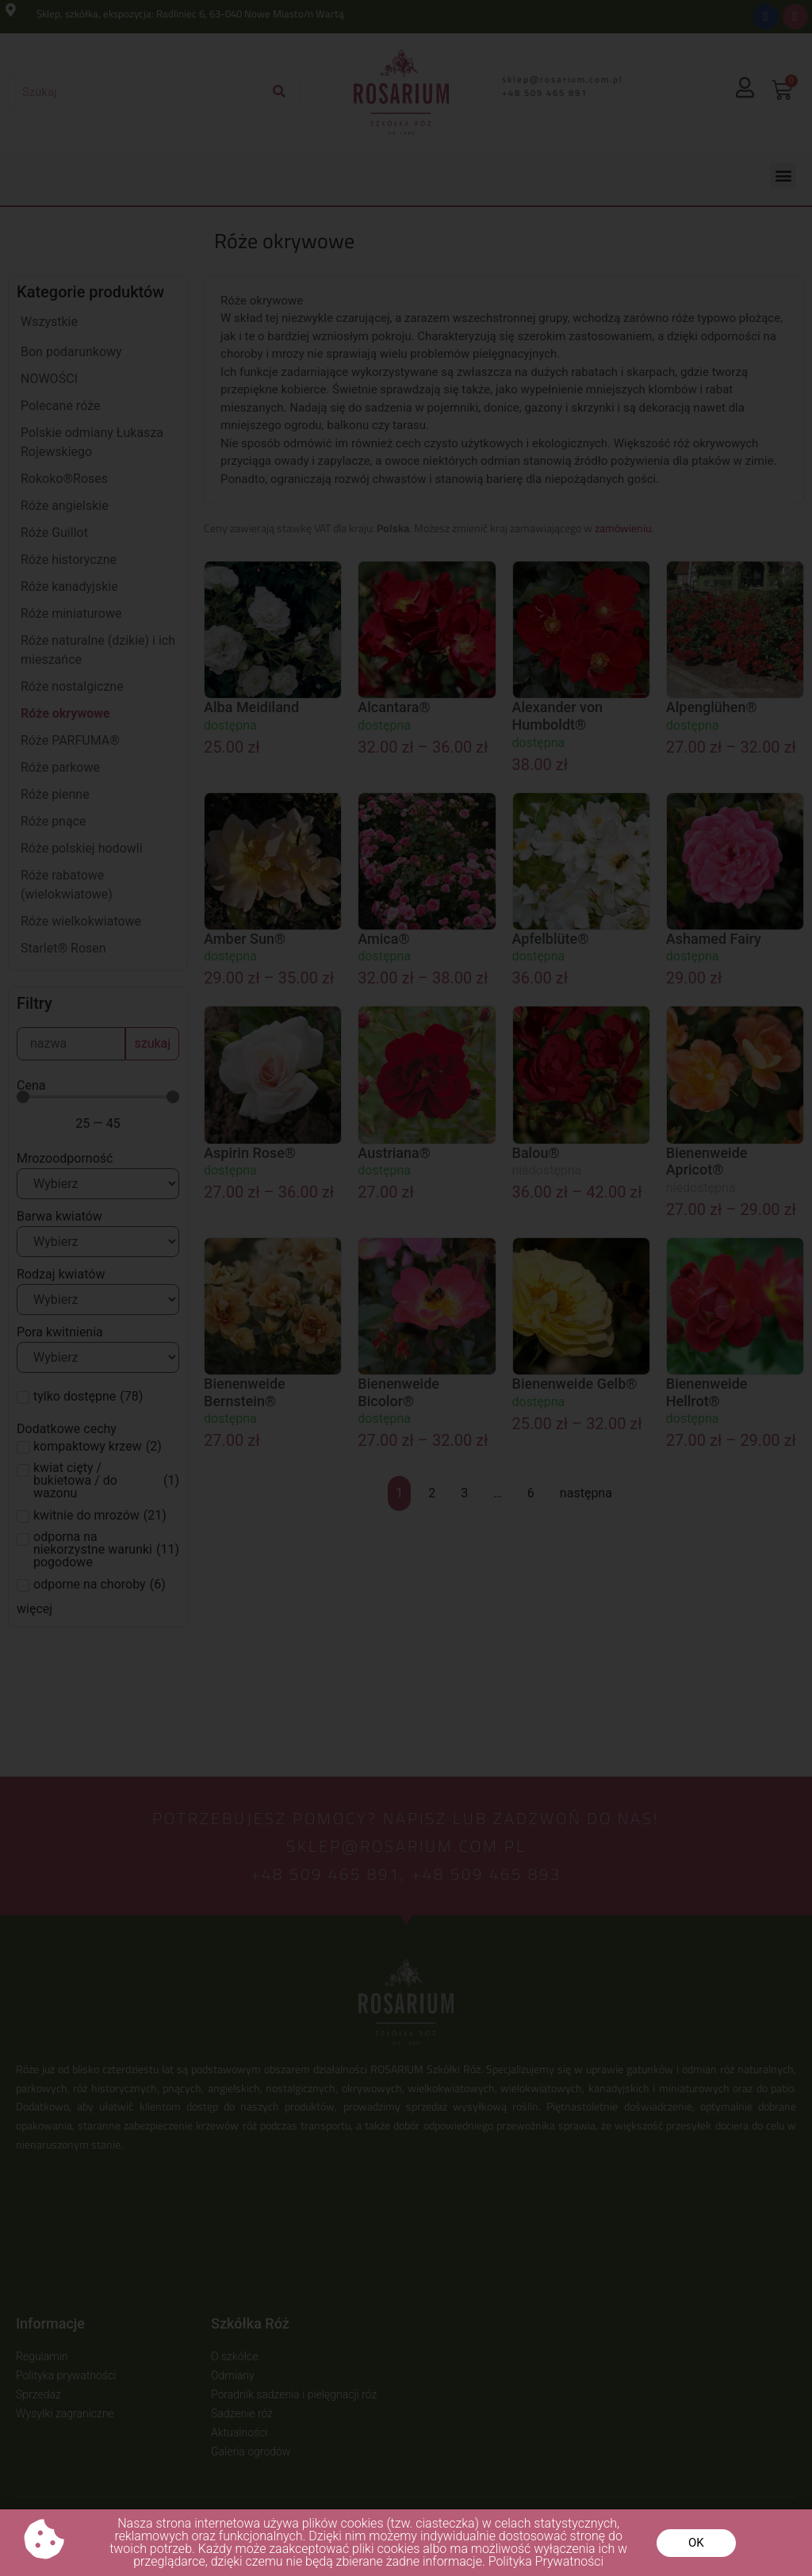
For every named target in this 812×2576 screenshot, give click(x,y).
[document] (406, 1288)
